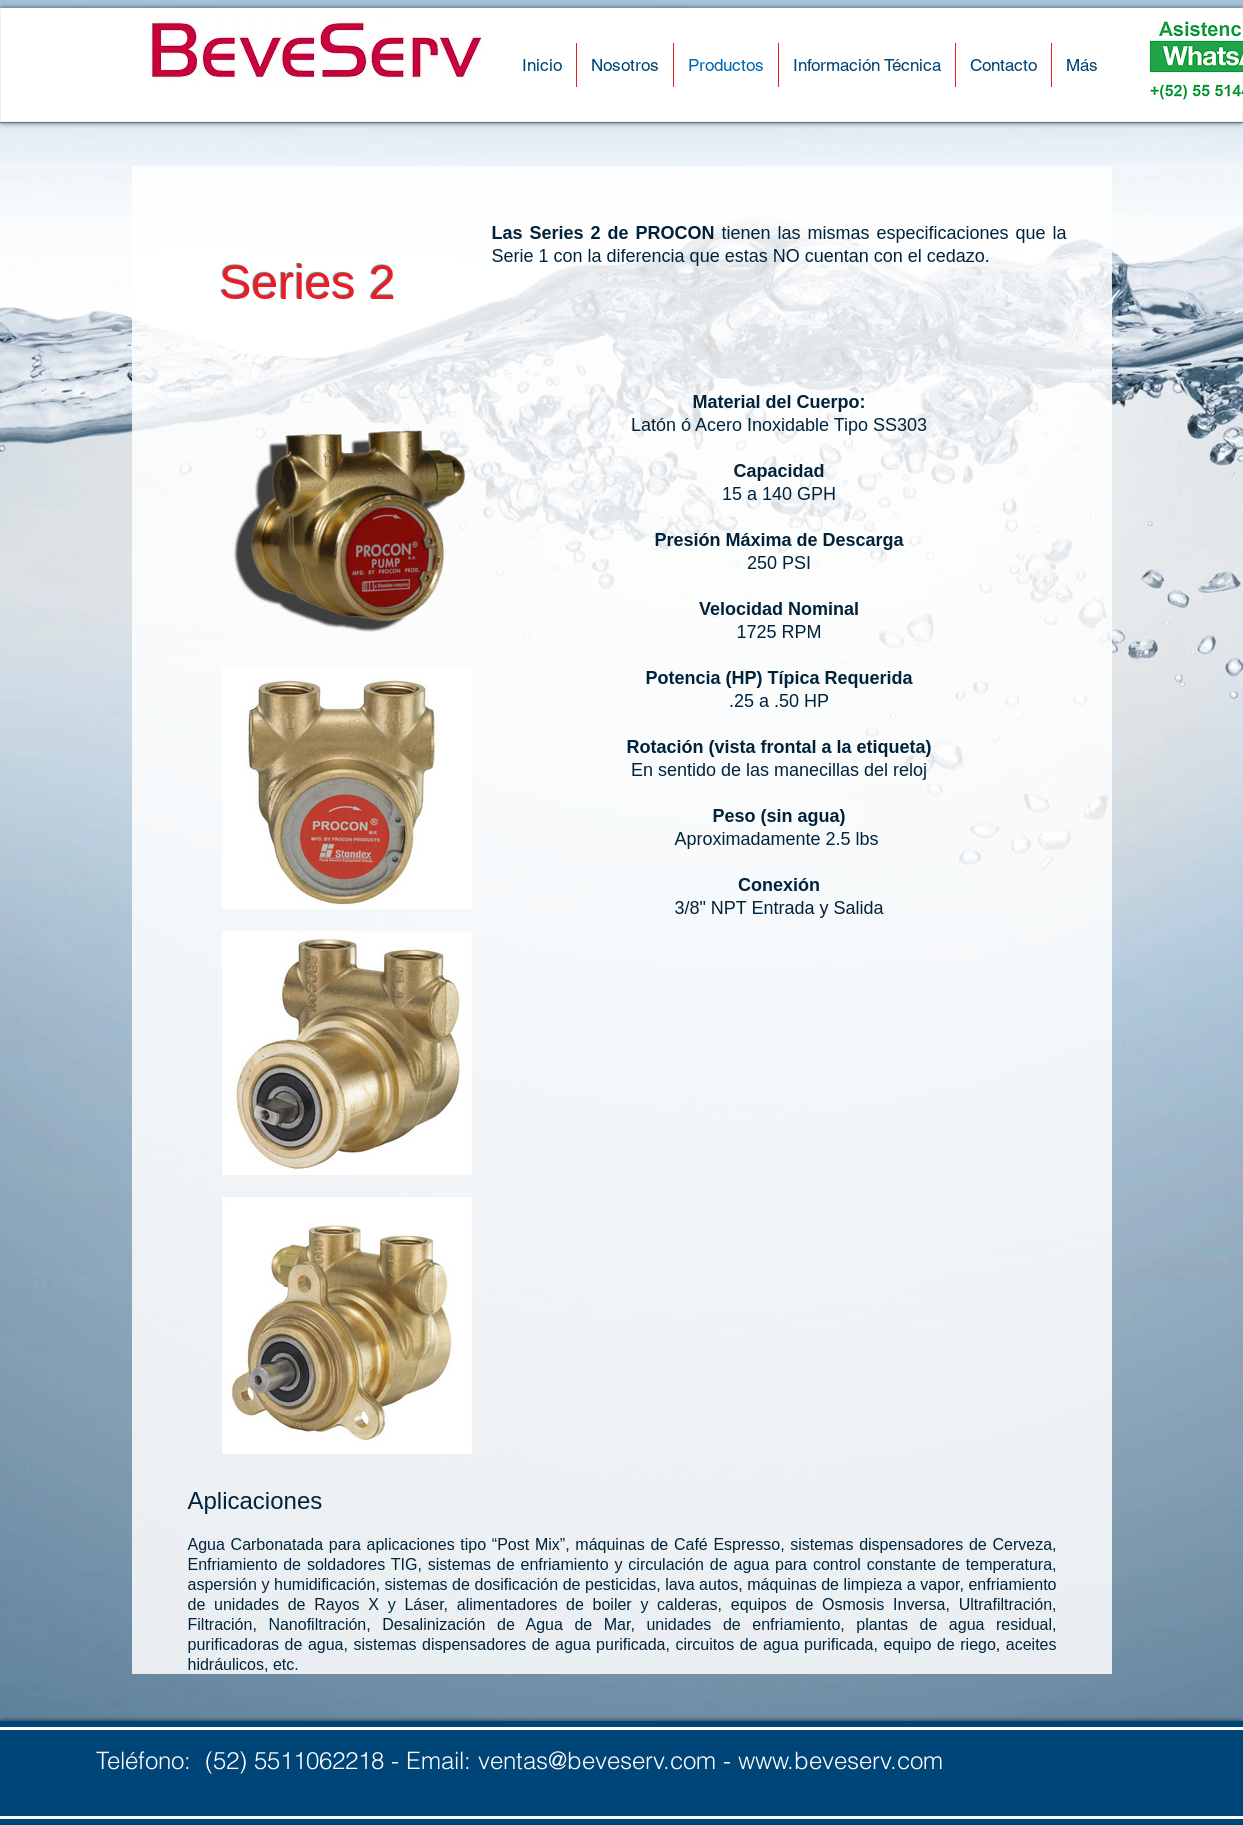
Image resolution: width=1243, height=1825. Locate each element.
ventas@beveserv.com (597, 1760)
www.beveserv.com (840, 1760)
